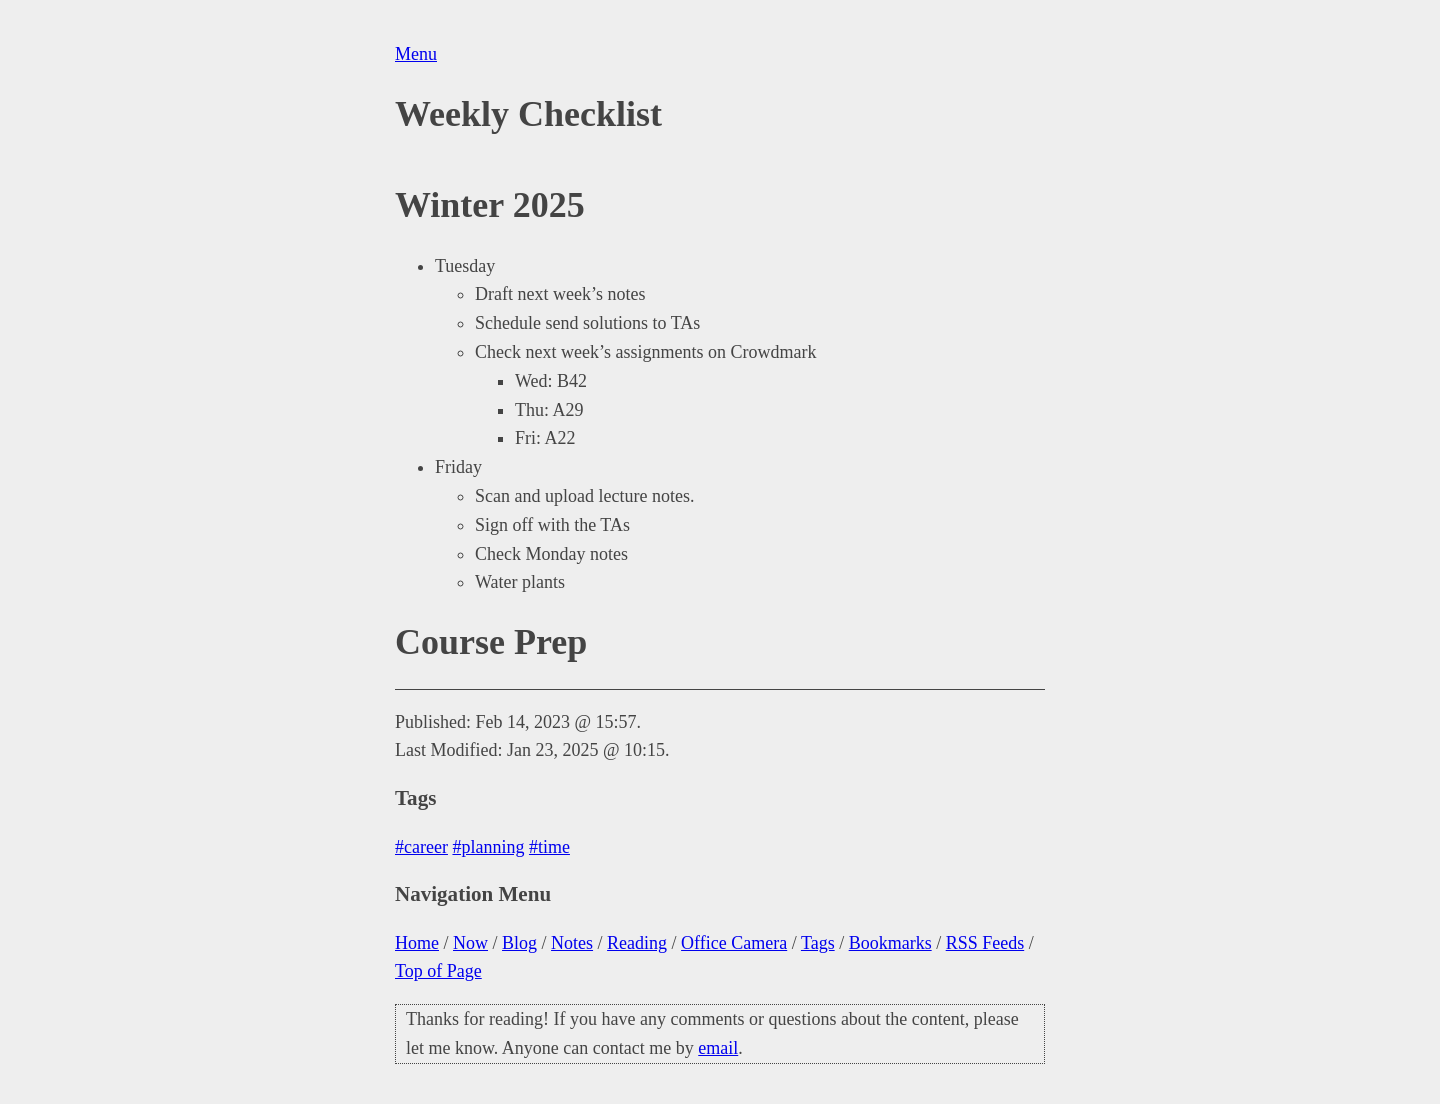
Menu (416, 54)
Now (470, 943)
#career (421, 847)
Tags (818, 943)
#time (549, 847)
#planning (488, 847)
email (718, 1048)
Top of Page (438, 971)
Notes (572, 943)
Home (417, 943)
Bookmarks (890, 943)
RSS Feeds (985, 943)
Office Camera (734, 943)
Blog (519, 943)
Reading (637, 943)
